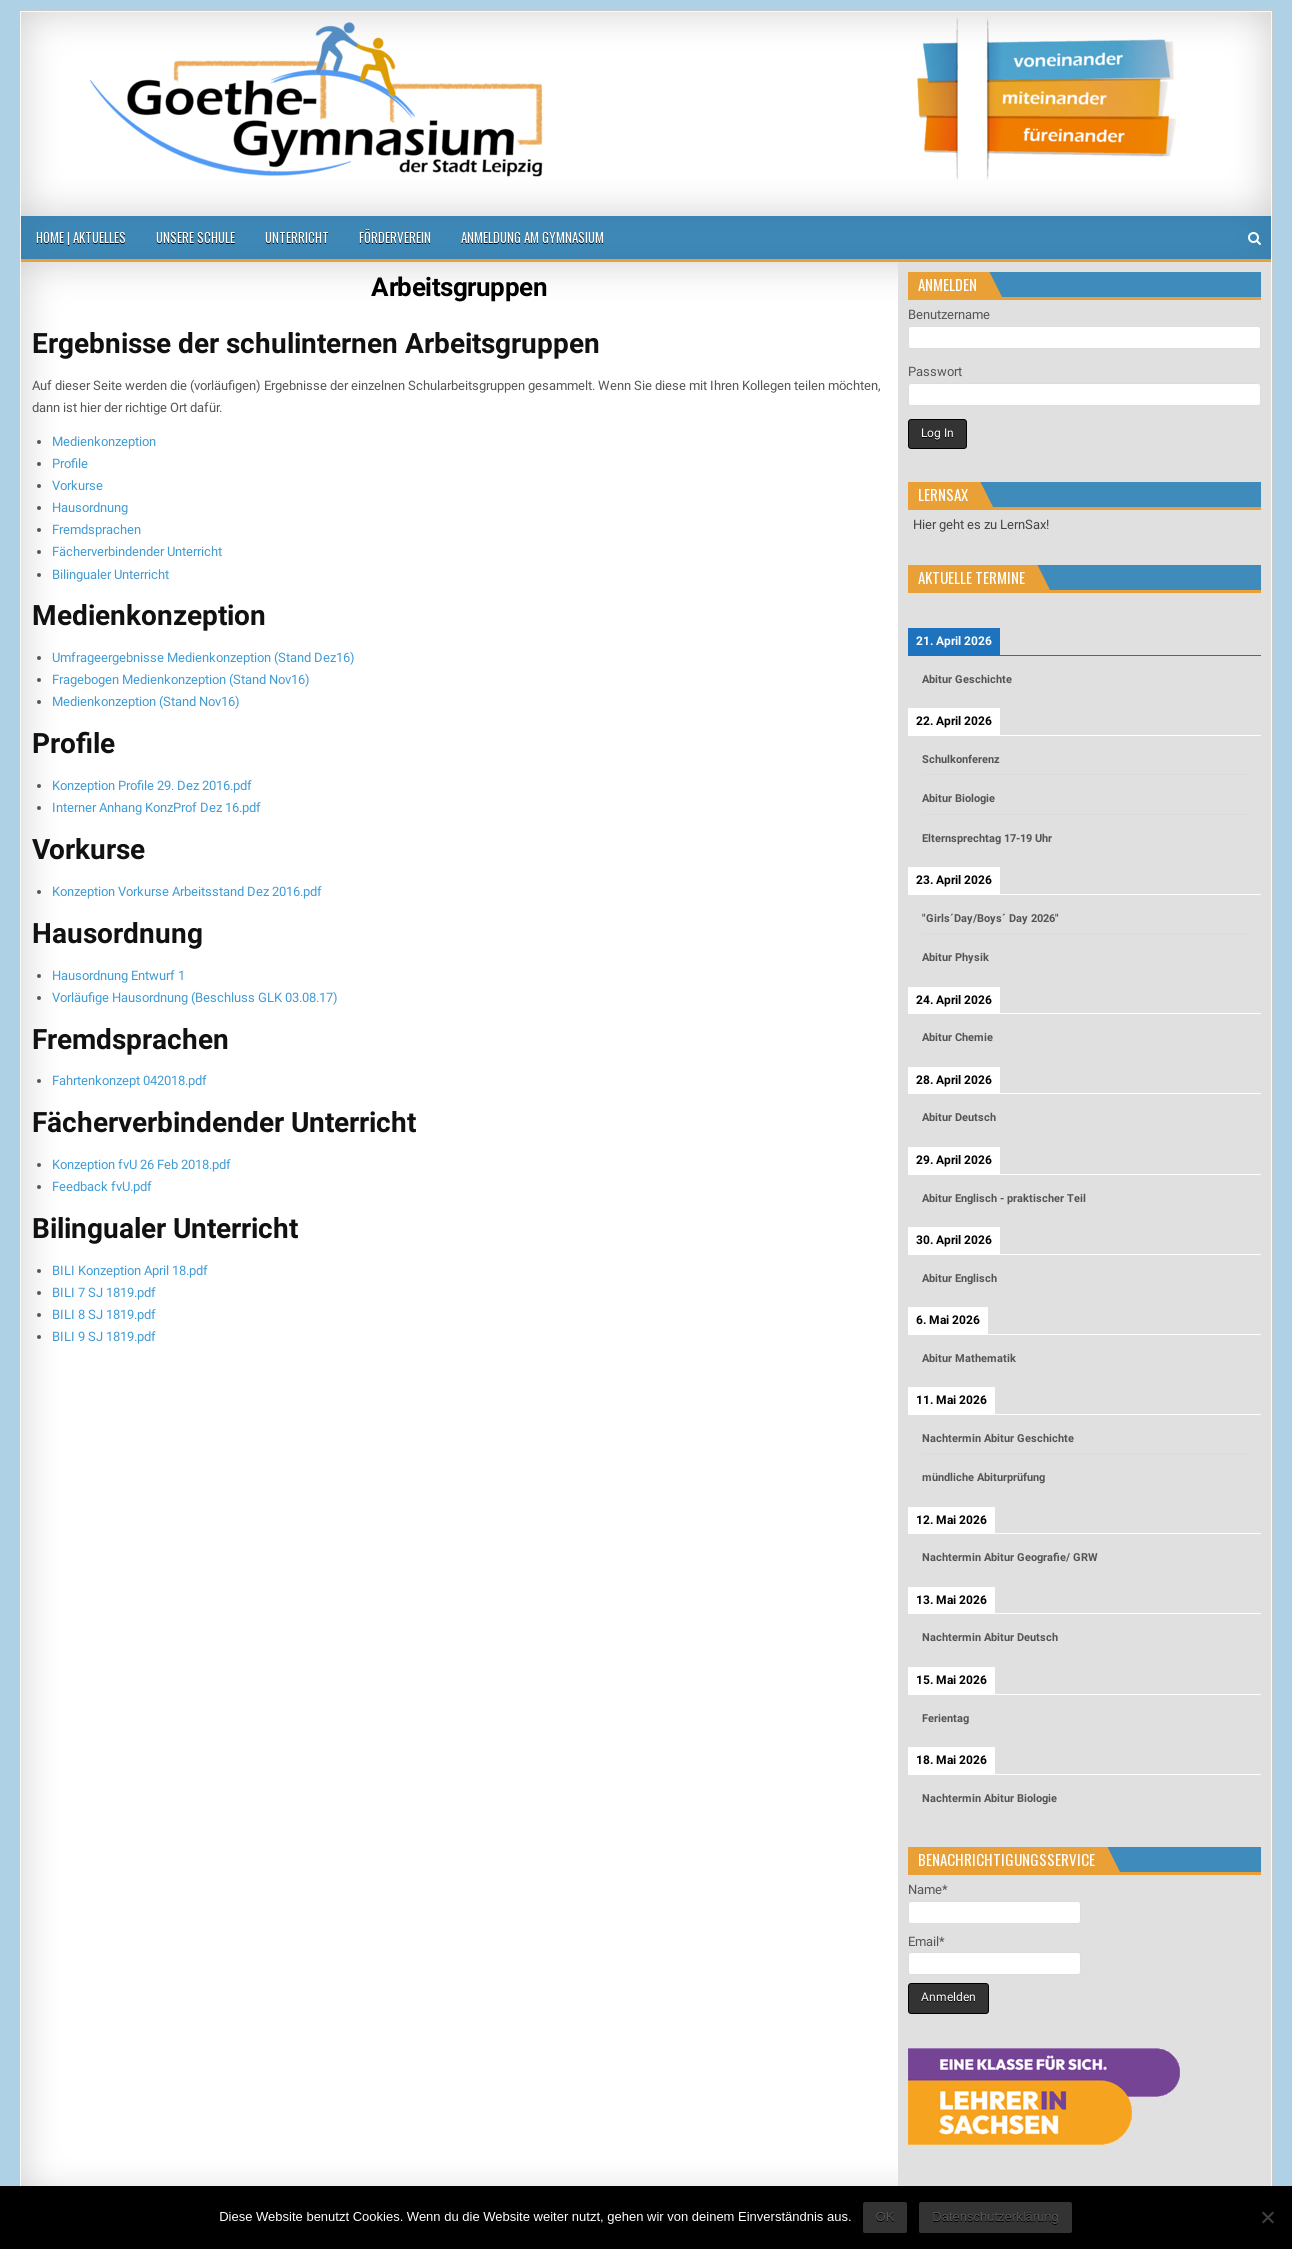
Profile (70, 463)
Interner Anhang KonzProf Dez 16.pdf (156, 807)
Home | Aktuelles (81, 237)
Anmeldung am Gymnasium (532, 237)
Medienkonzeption (104, 441)
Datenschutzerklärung (995, 2216)
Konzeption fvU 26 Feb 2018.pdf (141, 1164)
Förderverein (395, 237)
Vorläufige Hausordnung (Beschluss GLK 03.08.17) (195, 997)
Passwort (935, 371)
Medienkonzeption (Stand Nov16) (146, 701)
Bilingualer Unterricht (110, 574)
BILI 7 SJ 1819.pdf (104, 1292)
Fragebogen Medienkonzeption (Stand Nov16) (181, 679)
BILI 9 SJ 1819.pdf (104, 1336)
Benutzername (949, 314)
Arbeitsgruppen (459, 287)
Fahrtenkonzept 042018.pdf (129, 1080)
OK (885, 2216)
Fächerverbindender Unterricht (137, 551)
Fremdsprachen (96, 529)
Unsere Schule (195, 237)
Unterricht (297, 237)
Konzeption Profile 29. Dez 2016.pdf (152, 785)
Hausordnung (90, 507)
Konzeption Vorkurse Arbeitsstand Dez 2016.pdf (187, 891)
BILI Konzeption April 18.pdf (130, 1270)
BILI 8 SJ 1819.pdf (104, 1314)
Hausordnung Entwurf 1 (118, 975)
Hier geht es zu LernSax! (981, 524)
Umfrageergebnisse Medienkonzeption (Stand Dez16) (203, 657)
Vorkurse (77, 485)
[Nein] (1267, 2217)
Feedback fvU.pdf (102, 1186)
